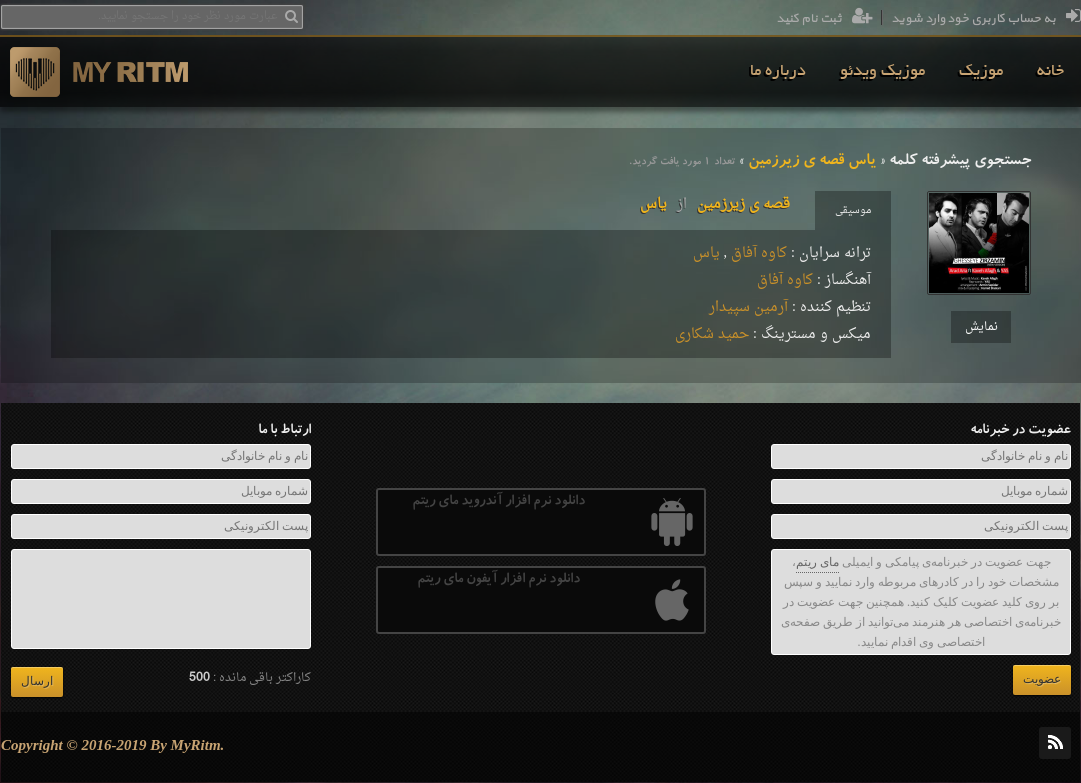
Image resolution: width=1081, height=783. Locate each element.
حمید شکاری (712, 334)
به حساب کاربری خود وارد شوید (986, 19)
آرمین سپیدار (748, 307)
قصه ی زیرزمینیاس (715, 204)
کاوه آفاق (759, 253)
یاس (706, 253)
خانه (1050, 72)
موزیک (981, 72)
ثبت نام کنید (824, 19)
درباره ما (778, 72)
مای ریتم (817, 562)
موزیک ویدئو (882, 72)
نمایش (981, 327)
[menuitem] (1050, 72)
